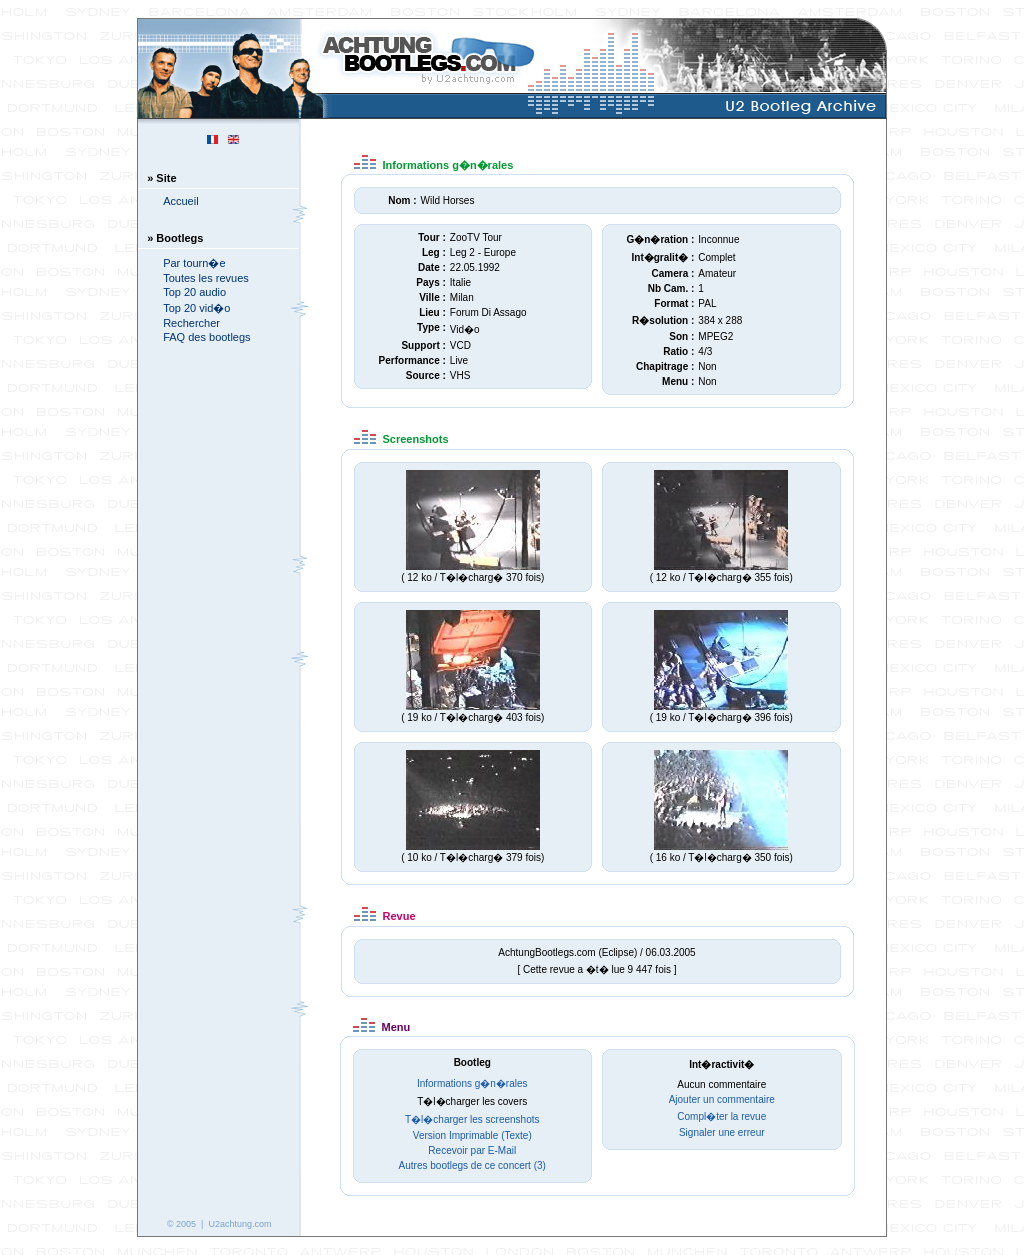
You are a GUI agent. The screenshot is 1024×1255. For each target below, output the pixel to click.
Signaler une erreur (722, 1132)
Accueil (180, 201)
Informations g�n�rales (472, 1083)
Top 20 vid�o (196, 308)
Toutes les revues (206, 278)
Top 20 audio (194, 292)
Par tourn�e (194, 263)
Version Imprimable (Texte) (472, 1135)
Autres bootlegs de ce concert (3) (472, 1165)
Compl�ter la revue (721, 1116)
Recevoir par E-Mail (472, 1150)
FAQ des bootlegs (206, 337)
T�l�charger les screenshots (472, 1119)
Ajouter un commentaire (722, 1099)
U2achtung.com (239, 1224)
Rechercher (191, 323)
